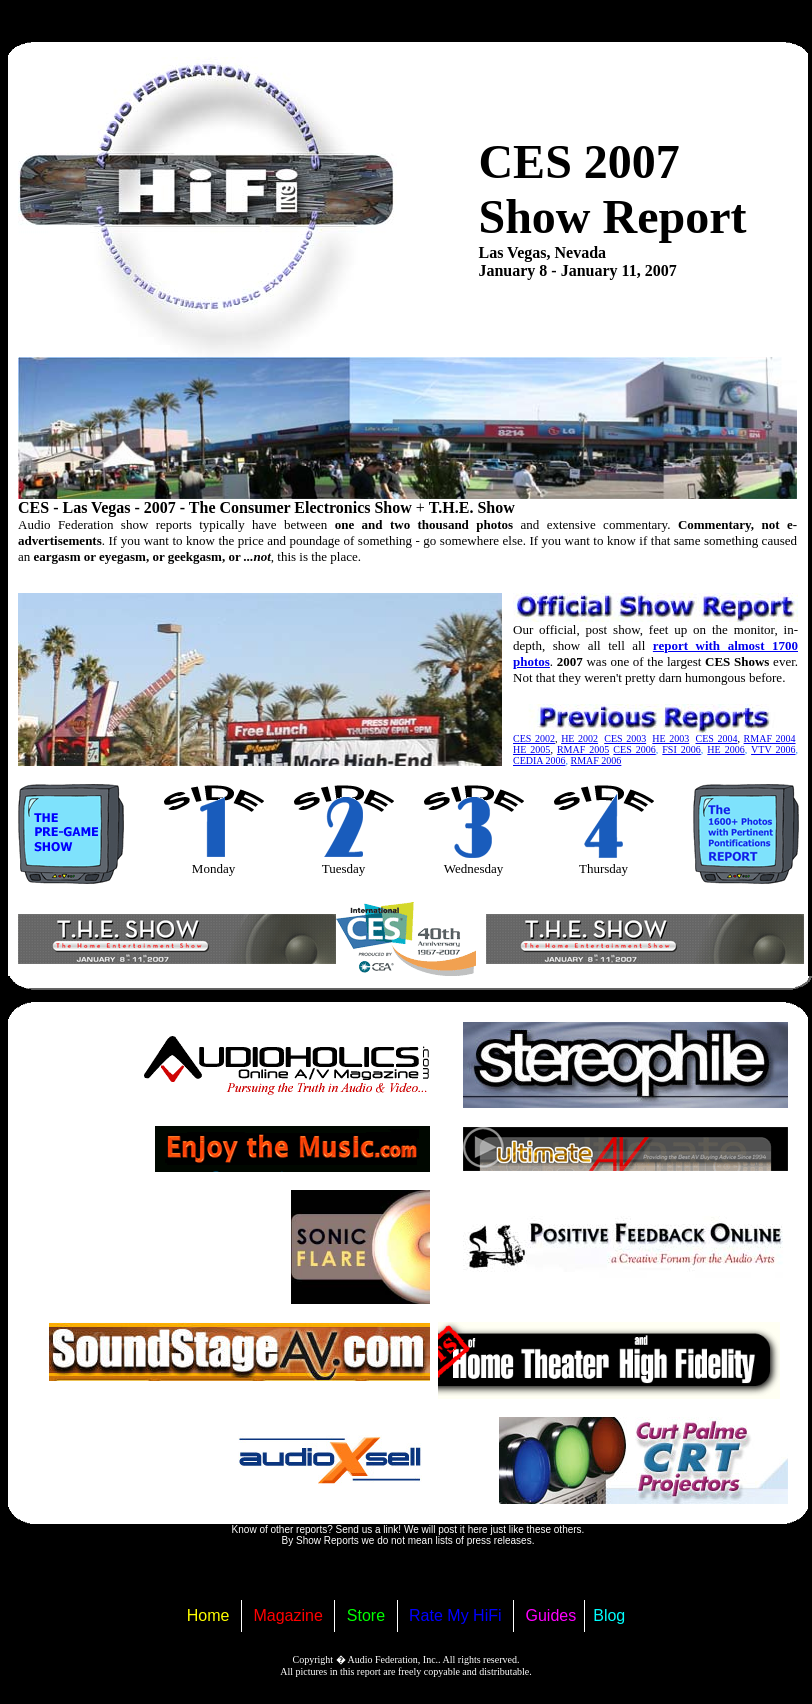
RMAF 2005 (583, 749)
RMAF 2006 (596, 760)
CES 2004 (716, 738)
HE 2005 (531, 749)
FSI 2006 (681, 749)
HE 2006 (725, 749)
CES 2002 (534, 738)
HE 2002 (579, 738)
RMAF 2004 (770, 738)
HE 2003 (670, 738)
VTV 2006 (773, 749)
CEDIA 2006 (539, 760)
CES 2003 (625, 738)
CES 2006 (634, 749)
